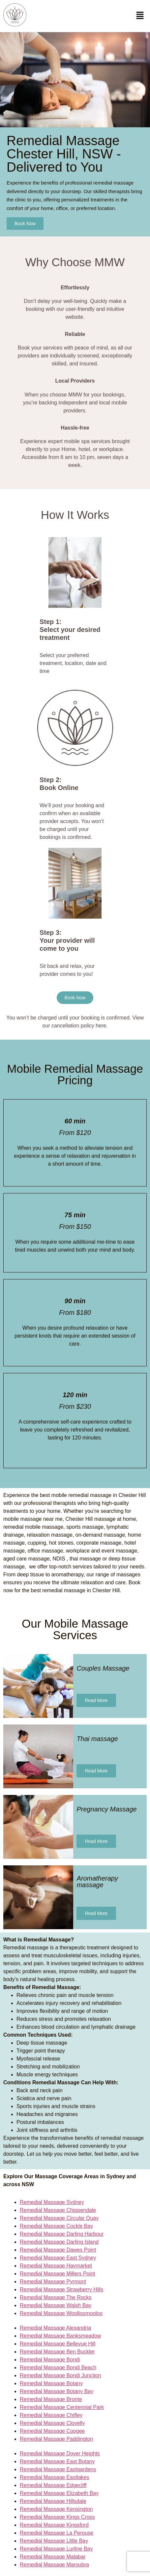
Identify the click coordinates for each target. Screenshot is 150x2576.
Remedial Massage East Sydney (58, 2258)
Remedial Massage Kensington (56, 2509)
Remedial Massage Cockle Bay (56, 2226)
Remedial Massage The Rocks (56, 2297)
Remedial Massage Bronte (51, 2399)
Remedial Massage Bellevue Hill (57, 2344)
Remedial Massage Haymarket (56, 2265)
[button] (140, 16)
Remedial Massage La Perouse (56, 2533)
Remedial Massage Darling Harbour (62, 2234)
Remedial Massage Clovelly (52, 2423)
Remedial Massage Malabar (52, 2556)
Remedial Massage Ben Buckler (57, 2351)
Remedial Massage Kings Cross (57, 2517)
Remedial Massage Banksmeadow (60, 2336)
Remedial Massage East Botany (57, 2461)
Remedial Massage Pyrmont (53, 2281)
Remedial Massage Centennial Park (62, 2407)
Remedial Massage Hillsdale (53, 2501)
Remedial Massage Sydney (52, 2202)
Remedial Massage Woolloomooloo (61, 2313)
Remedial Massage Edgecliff (53, 2485)
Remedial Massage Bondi (50, 2359)
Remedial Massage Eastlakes (54, 2477)
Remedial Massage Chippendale (58, 2210)
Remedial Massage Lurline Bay (56, 2549)
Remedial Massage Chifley (51, 2415)
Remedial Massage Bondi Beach (58, 2367)
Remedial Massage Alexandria (55, 2328)
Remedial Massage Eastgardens (58, 2469)
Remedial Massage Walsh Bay (55, 2305)
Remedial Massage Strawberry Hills (61, 2289)
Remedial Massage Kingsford (54, 2525)
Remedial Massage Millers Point (57, 2273)
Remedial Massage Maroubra (54, 2564)
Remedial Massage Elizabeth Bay (59, 2493)
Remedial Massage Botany (51, 2383)
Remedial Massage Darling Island (59, 2242)
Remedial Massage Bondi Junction (60, 2375)
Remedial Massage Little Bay (54, 2541)
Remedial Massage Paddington (56, 2439)
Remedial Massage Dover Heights (60, 2453)
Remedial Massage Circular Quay (59, 2218)
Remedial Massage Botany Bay (56, 2391)
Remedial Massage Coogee (52, 2431)
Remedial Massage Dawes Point (58, 2250)
